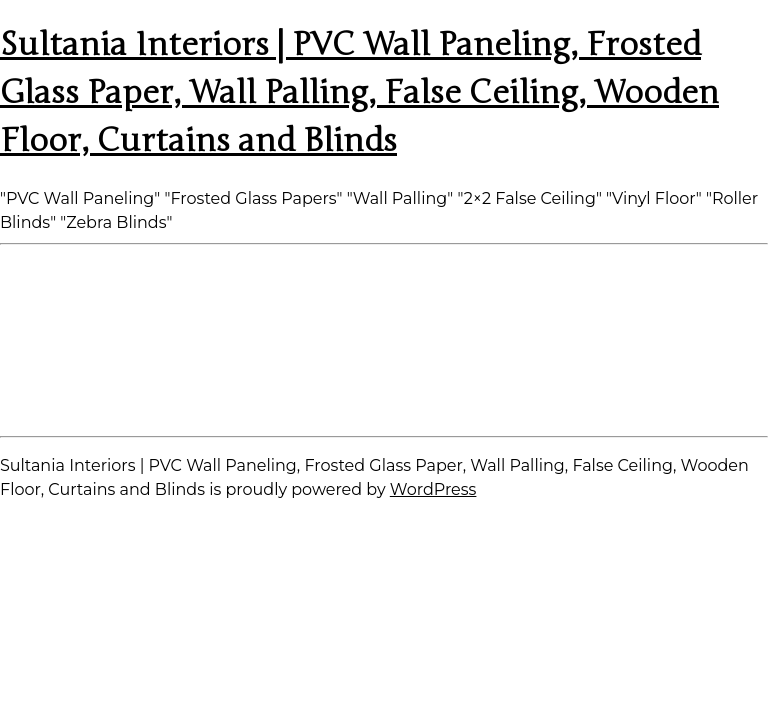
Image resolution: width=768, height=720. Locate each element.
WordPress (433, 489)
